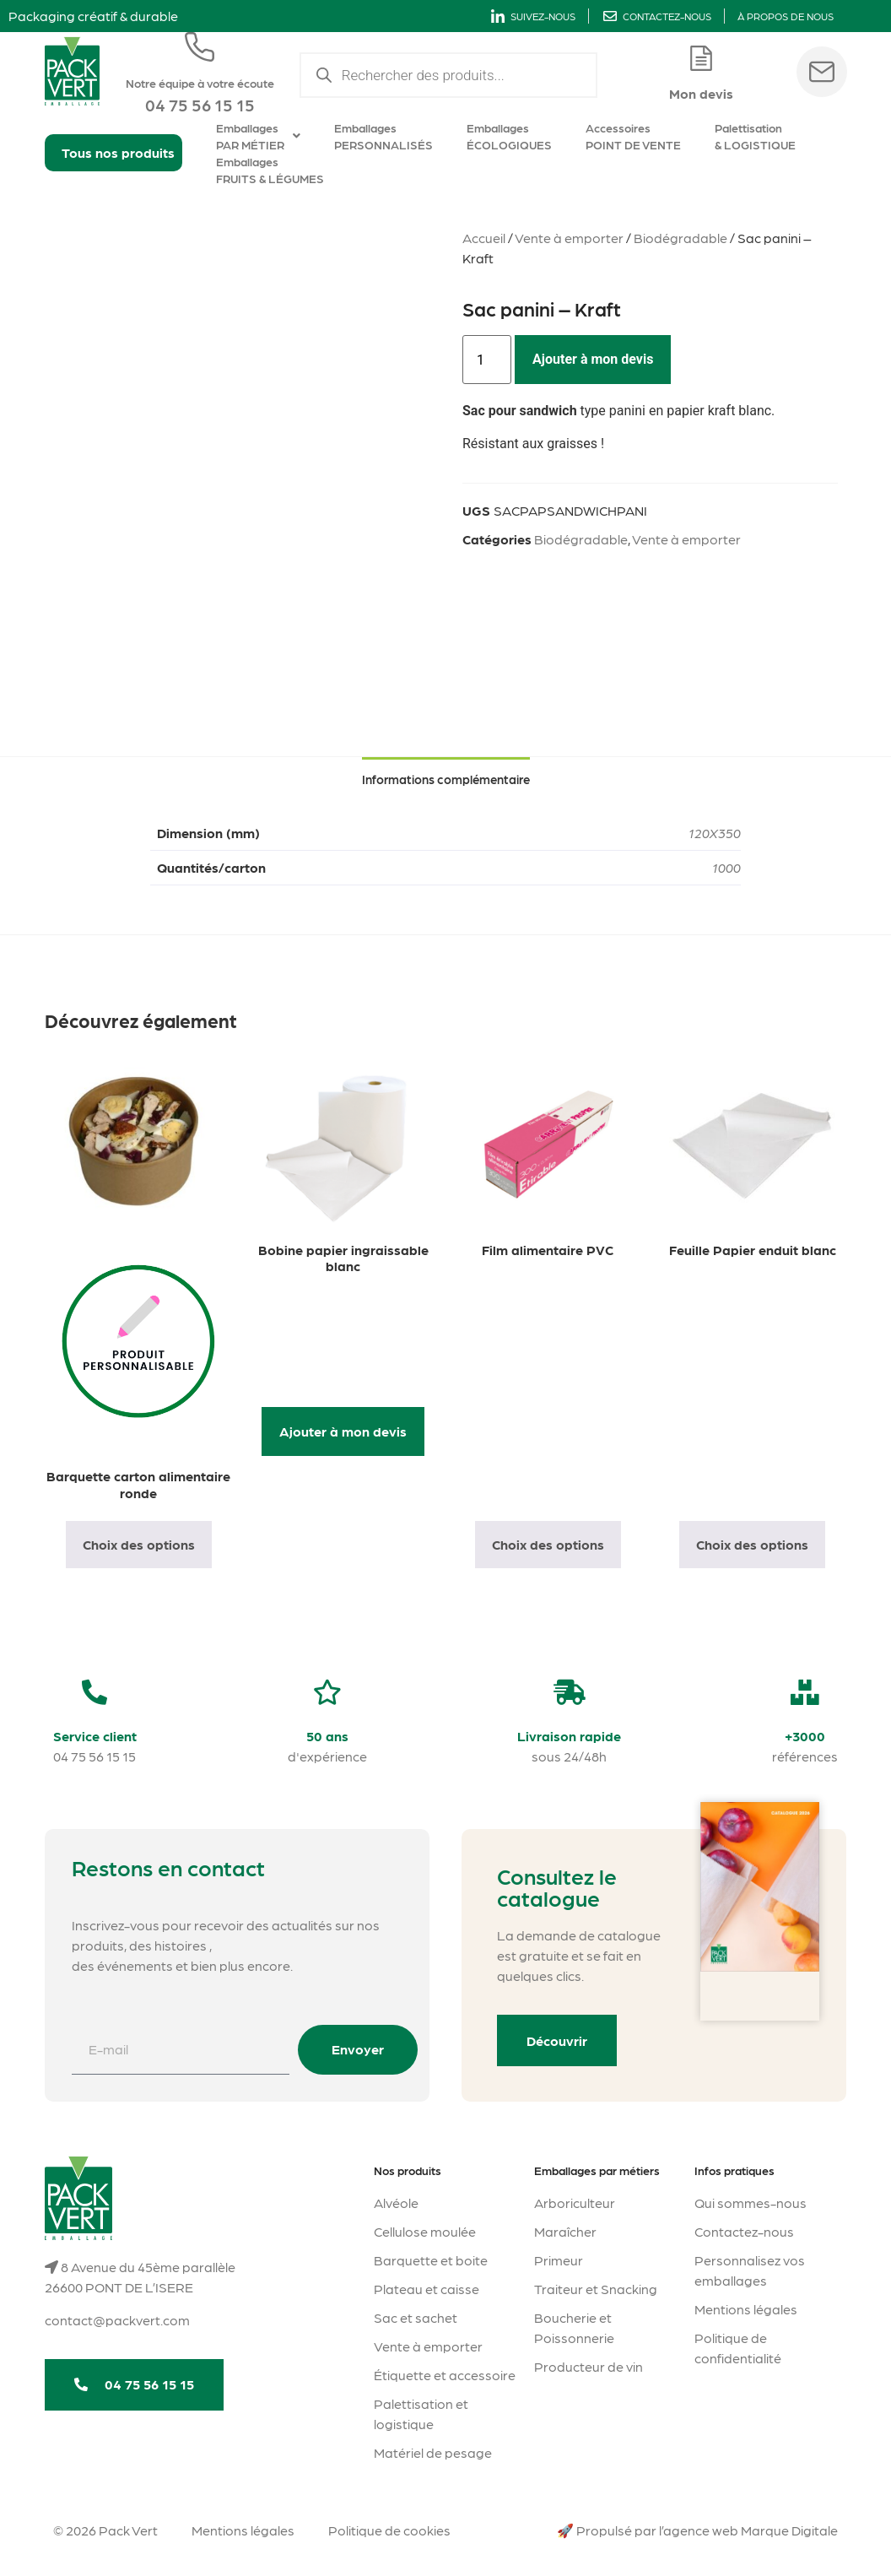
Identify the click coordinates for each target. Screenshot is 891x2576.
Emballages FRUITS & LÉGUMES (270, 169)
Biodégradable (680, 238)
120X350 (714, 833)
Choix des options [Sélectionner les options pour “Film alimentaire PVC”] (548, 1544)
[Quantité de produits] (486, 359)
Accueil (483, 238)
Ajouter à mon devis (592, 359)
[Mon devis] (701, 58)
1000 (726, 867)
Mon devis (701, 93)
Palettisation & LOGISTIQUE (755, 136)
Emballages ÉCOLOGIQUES (509, 136)
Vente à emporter (569, 238)
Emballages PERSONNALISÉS (383, 136)
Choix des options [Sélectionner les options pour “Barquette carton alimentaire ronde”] (139, 1544)
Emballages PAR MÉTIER (258, 136)
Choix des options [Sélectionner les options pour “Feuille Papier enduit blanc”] (752, 1544)
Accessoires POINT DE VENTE (633, 136)
